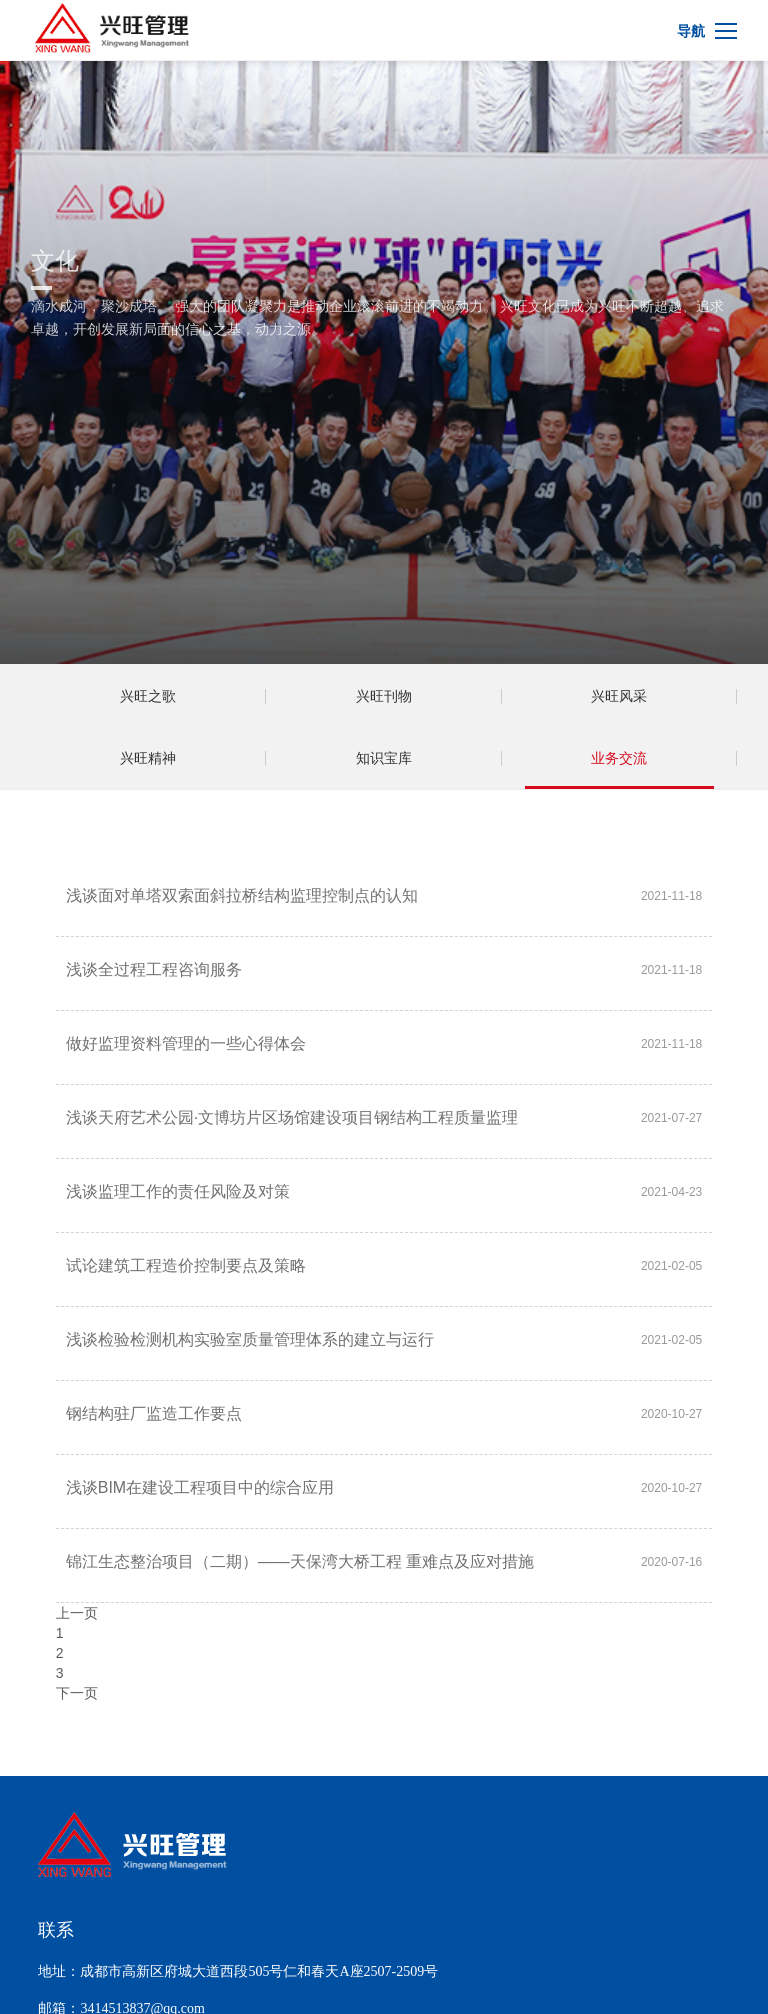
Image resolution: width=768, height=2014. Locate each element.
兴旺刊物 (384, 696)
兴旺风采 (619, 696)
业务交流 (619, 758)
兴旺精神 (148, 758)
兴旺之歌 (148, 696)
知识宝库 (384, 758)
